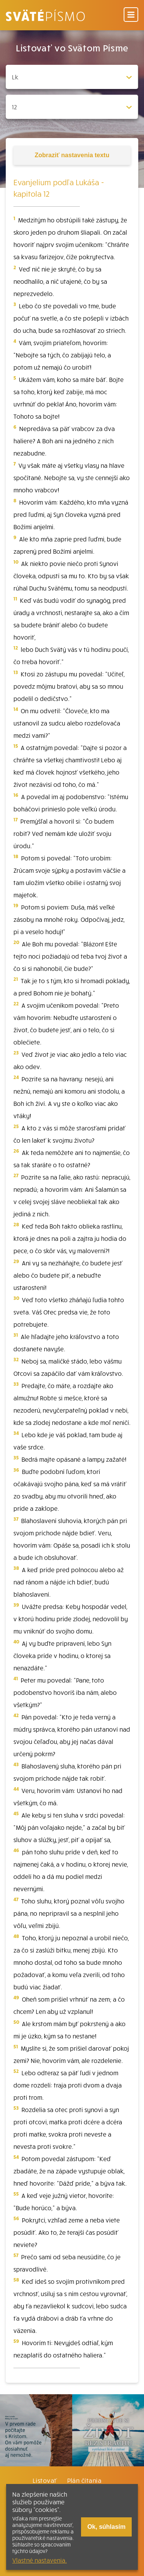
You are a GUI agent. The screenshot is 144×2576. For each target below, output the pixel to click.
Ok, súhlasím (106, 2526)
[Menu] (131, 15)
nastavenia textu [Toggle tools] (72, 155)
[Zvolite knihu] (72, 77)
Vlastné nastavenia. (39, 2560)
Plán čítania (84, 2480)
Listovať (45, 2480)
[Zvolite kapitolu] (72, 107)
